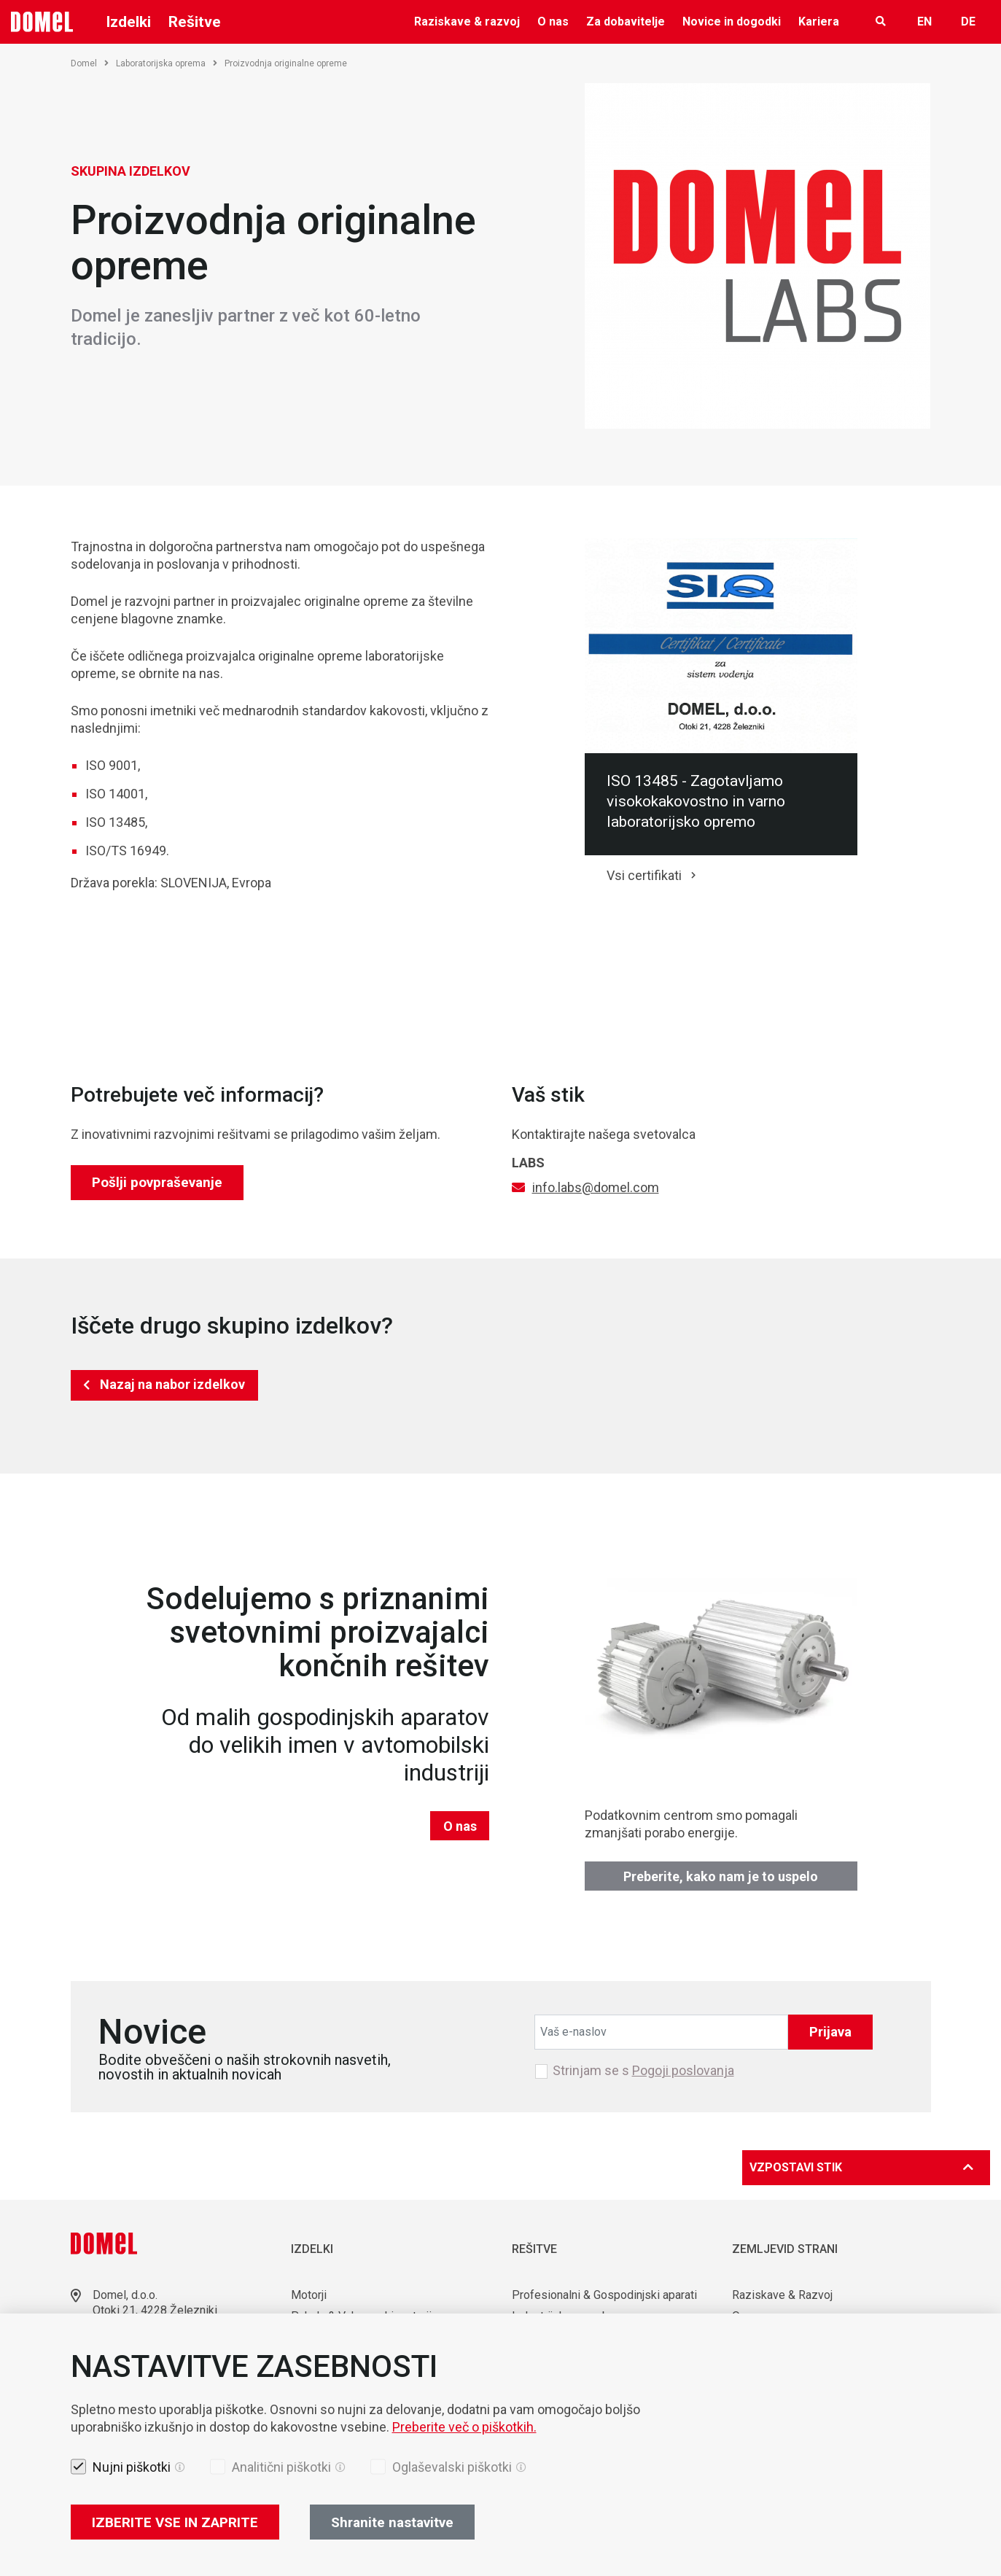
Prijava (830, 2031)
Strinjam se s (643, 2070)
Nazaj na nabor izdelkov (172, 1384)
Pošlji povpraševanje (157, 1182)
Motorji (309, 2295)
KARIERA (755, 2379)
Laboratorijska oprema (166, 63)
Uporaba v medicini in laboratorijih (597, 2337)
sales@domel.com (140, 2360)
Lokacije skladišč (136, 2377)
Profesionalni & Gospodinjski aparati (604, 2295)
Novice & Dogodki (778, 2358)
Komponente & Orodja (346, 2358)
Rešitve (194, 22)
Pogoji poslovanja (683, 2070)
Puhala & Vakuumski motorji (361, 2316)
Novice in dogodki (731, 21)
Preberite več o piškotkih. (464, 2523)
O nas (553, 21)
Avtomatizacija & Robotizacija (366, 2379)
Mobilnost (538, 2358)
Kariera (818, 21)
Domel (90, 63)
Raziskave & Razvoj (782, 2295)
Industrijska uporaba (563, 2316)
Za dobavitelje (625, 21)
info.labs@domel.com (595, 1187)
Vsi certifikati (644, 875)
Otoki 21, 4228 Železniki (155, 2310)
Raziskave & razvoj (467, 21)
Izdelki (128, 22)
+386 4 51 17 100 (138, 2342)
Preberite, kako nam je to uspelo (720, 1876)
